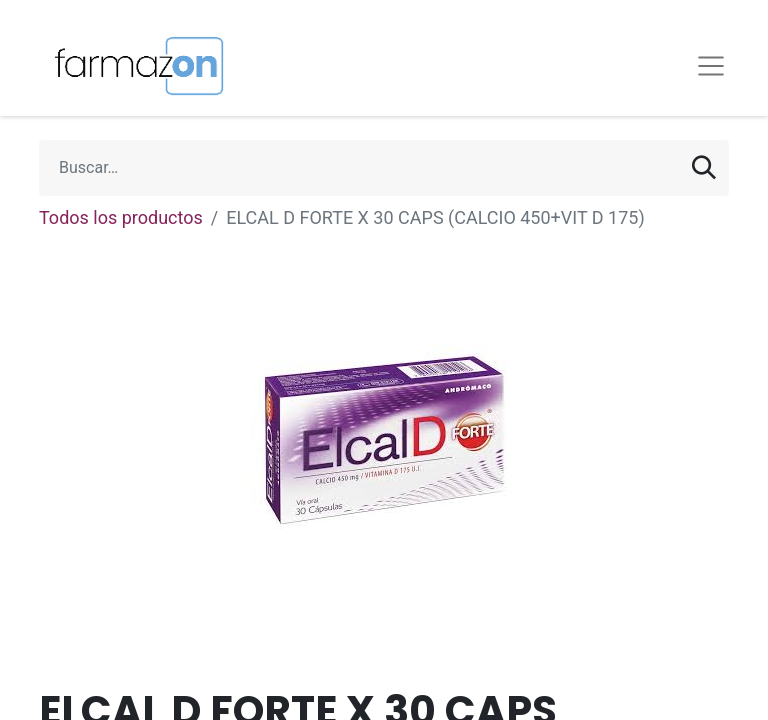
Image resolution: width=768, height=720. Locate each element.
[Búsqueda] (704, 168)
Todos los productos (121, 217)
